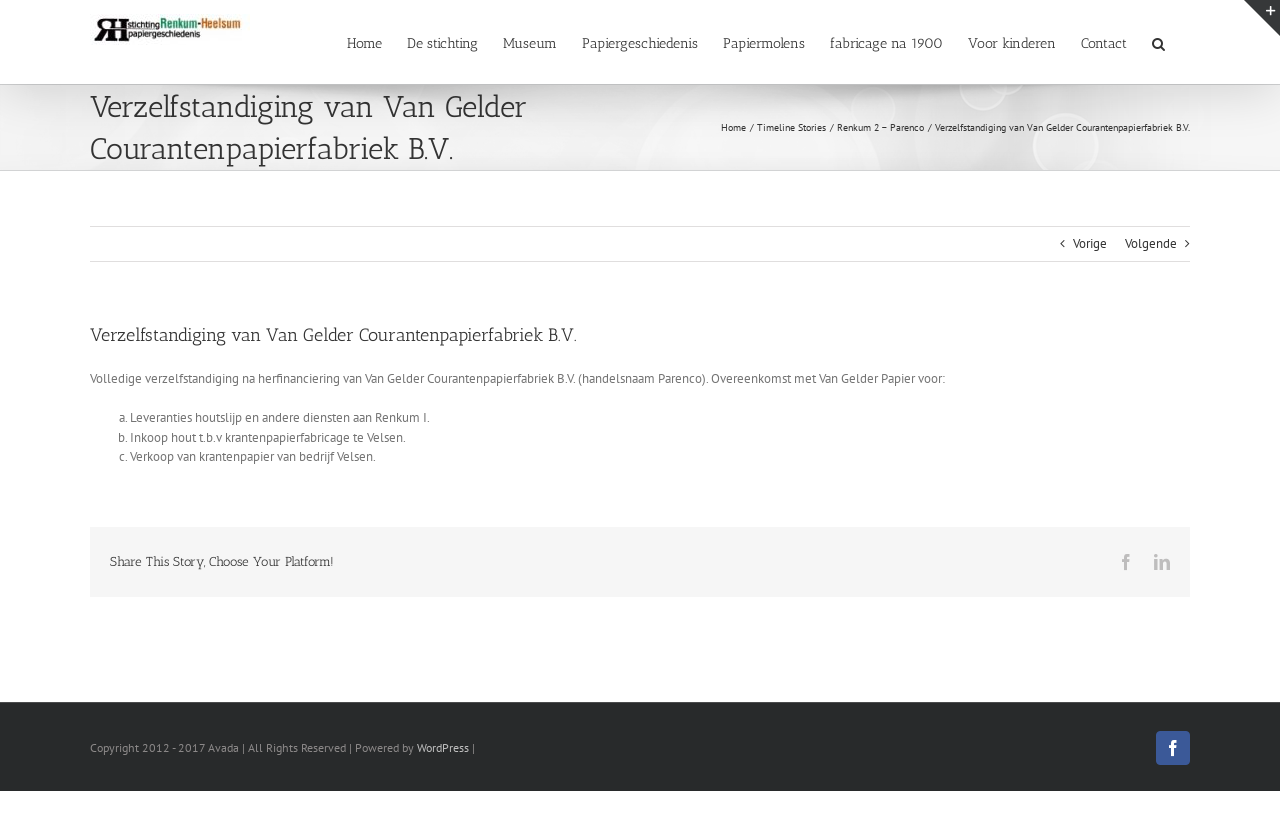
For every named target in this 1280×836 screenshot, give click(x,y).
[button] (1158, 42)
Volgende (1151, 243)
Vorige (1090, 243)
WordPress (443, 747)
